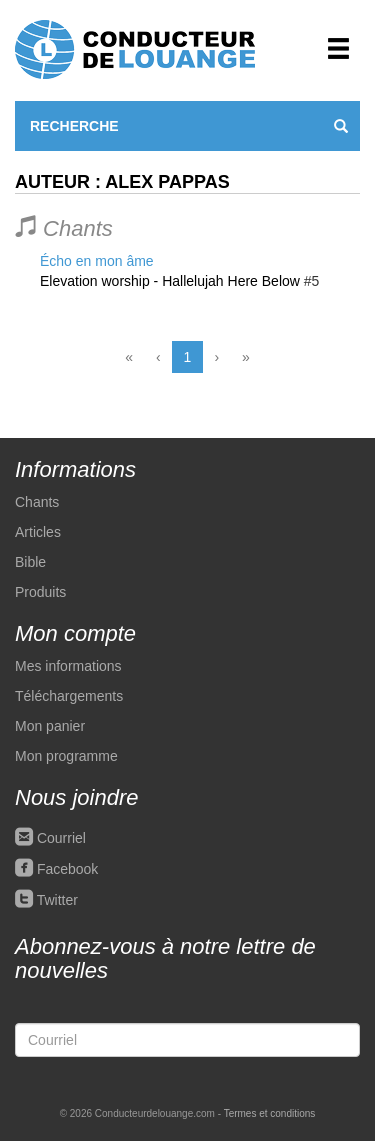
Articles (38, 532)
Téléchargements (69, 696)
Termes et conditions (270, 1113)
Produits (40, 592)
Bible (30, 562)
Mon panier (50, 726)
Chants (37, 502)
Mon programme (66, 756)
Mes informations (68, 666)
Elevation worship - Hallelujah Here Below (170, 281)
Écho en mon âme (97, 261)
